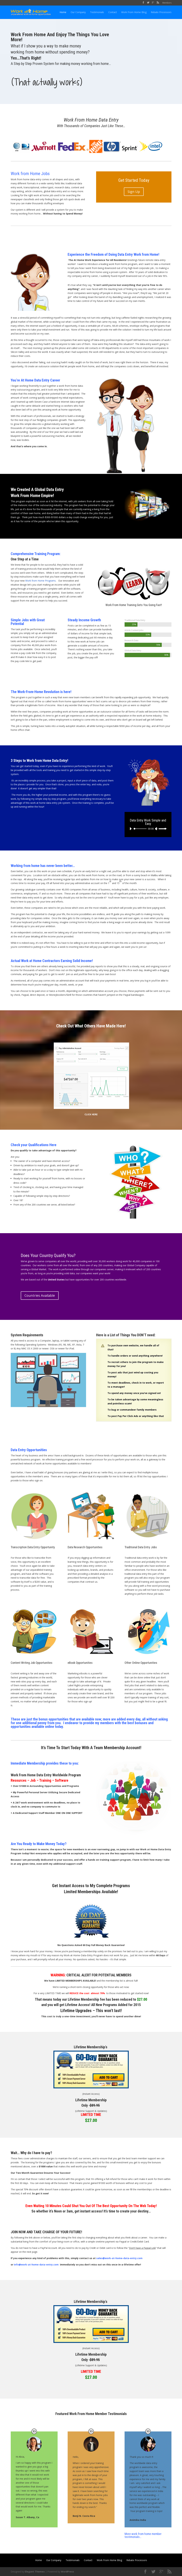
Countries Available (39, 1295)
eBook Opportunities (80, 1662)
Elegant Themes (35, 2571)
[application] (148, 828)
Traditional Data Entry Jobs (141, 1547)
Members (166, 2)
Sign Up (134, 191)
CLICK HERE (91, 1114)
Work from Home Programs (40, 580)
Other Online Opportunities (141, 1662)
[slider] (140, 828)
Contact (112, 12)
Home (63, 12)
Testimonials (97, 12)
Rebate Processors (161, 12)
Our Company (78, 12)
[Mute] (156, 829)
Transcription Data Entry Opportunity (33, 1547)
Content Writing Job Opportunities (31, 1662)
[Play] (130, 829)
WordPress (67, 2571)
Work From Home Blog (134, 12)
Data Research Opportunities (85, 1547)
